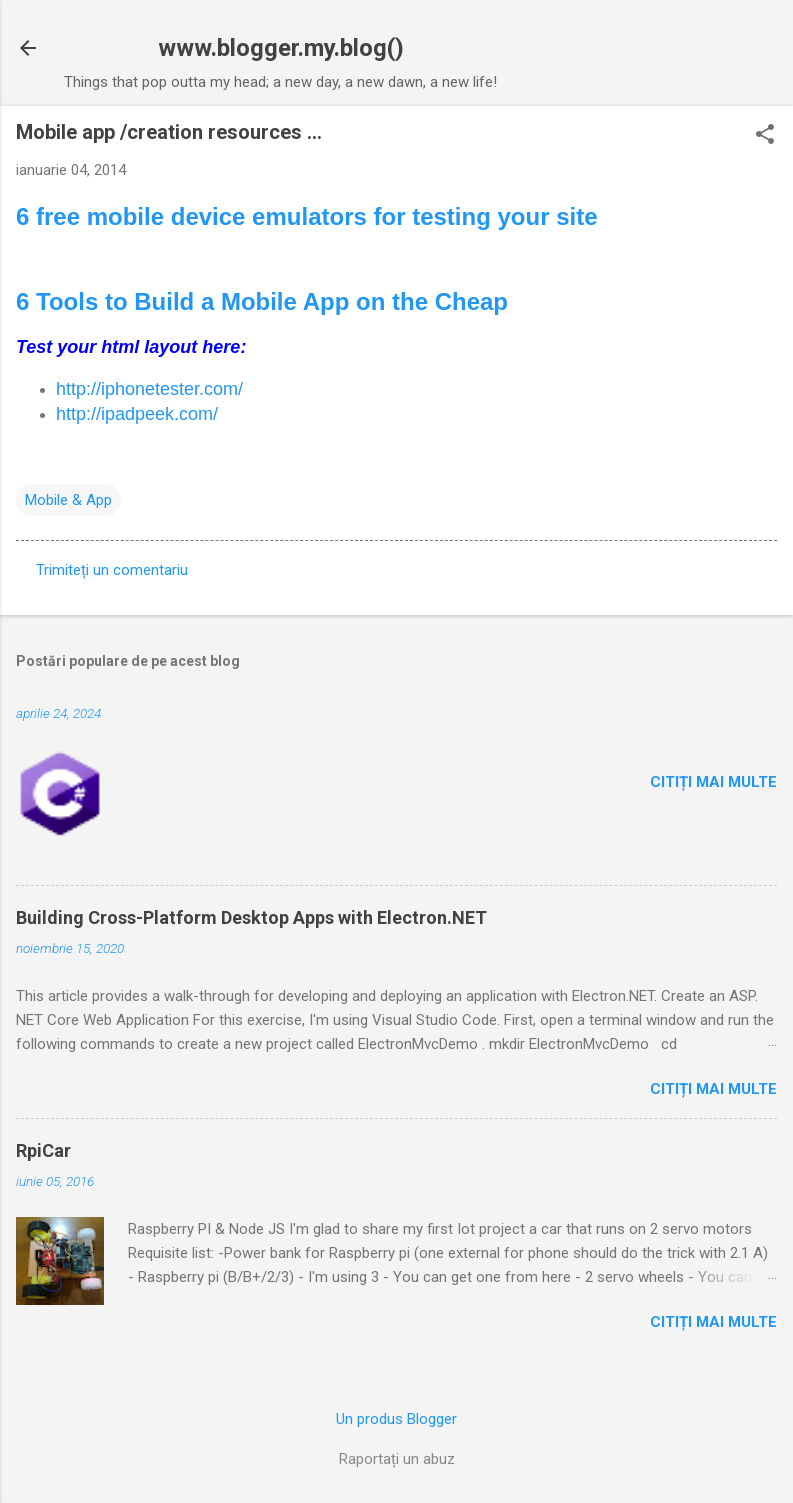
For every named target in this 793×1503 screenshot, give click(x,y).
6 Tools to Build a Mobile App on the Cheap (262, 301)
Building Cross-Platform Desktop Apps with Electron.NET (251, 917)
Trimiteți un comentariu (112, 570)
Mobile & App (68, 500)
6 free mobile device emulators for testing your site (307, 216)
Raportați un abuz (397, 1459)
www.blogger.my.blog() (281, 48)
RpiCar (43, 1150)
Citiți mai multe (713, 782)
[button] (765, 136)
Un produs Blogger (396, 1419)
